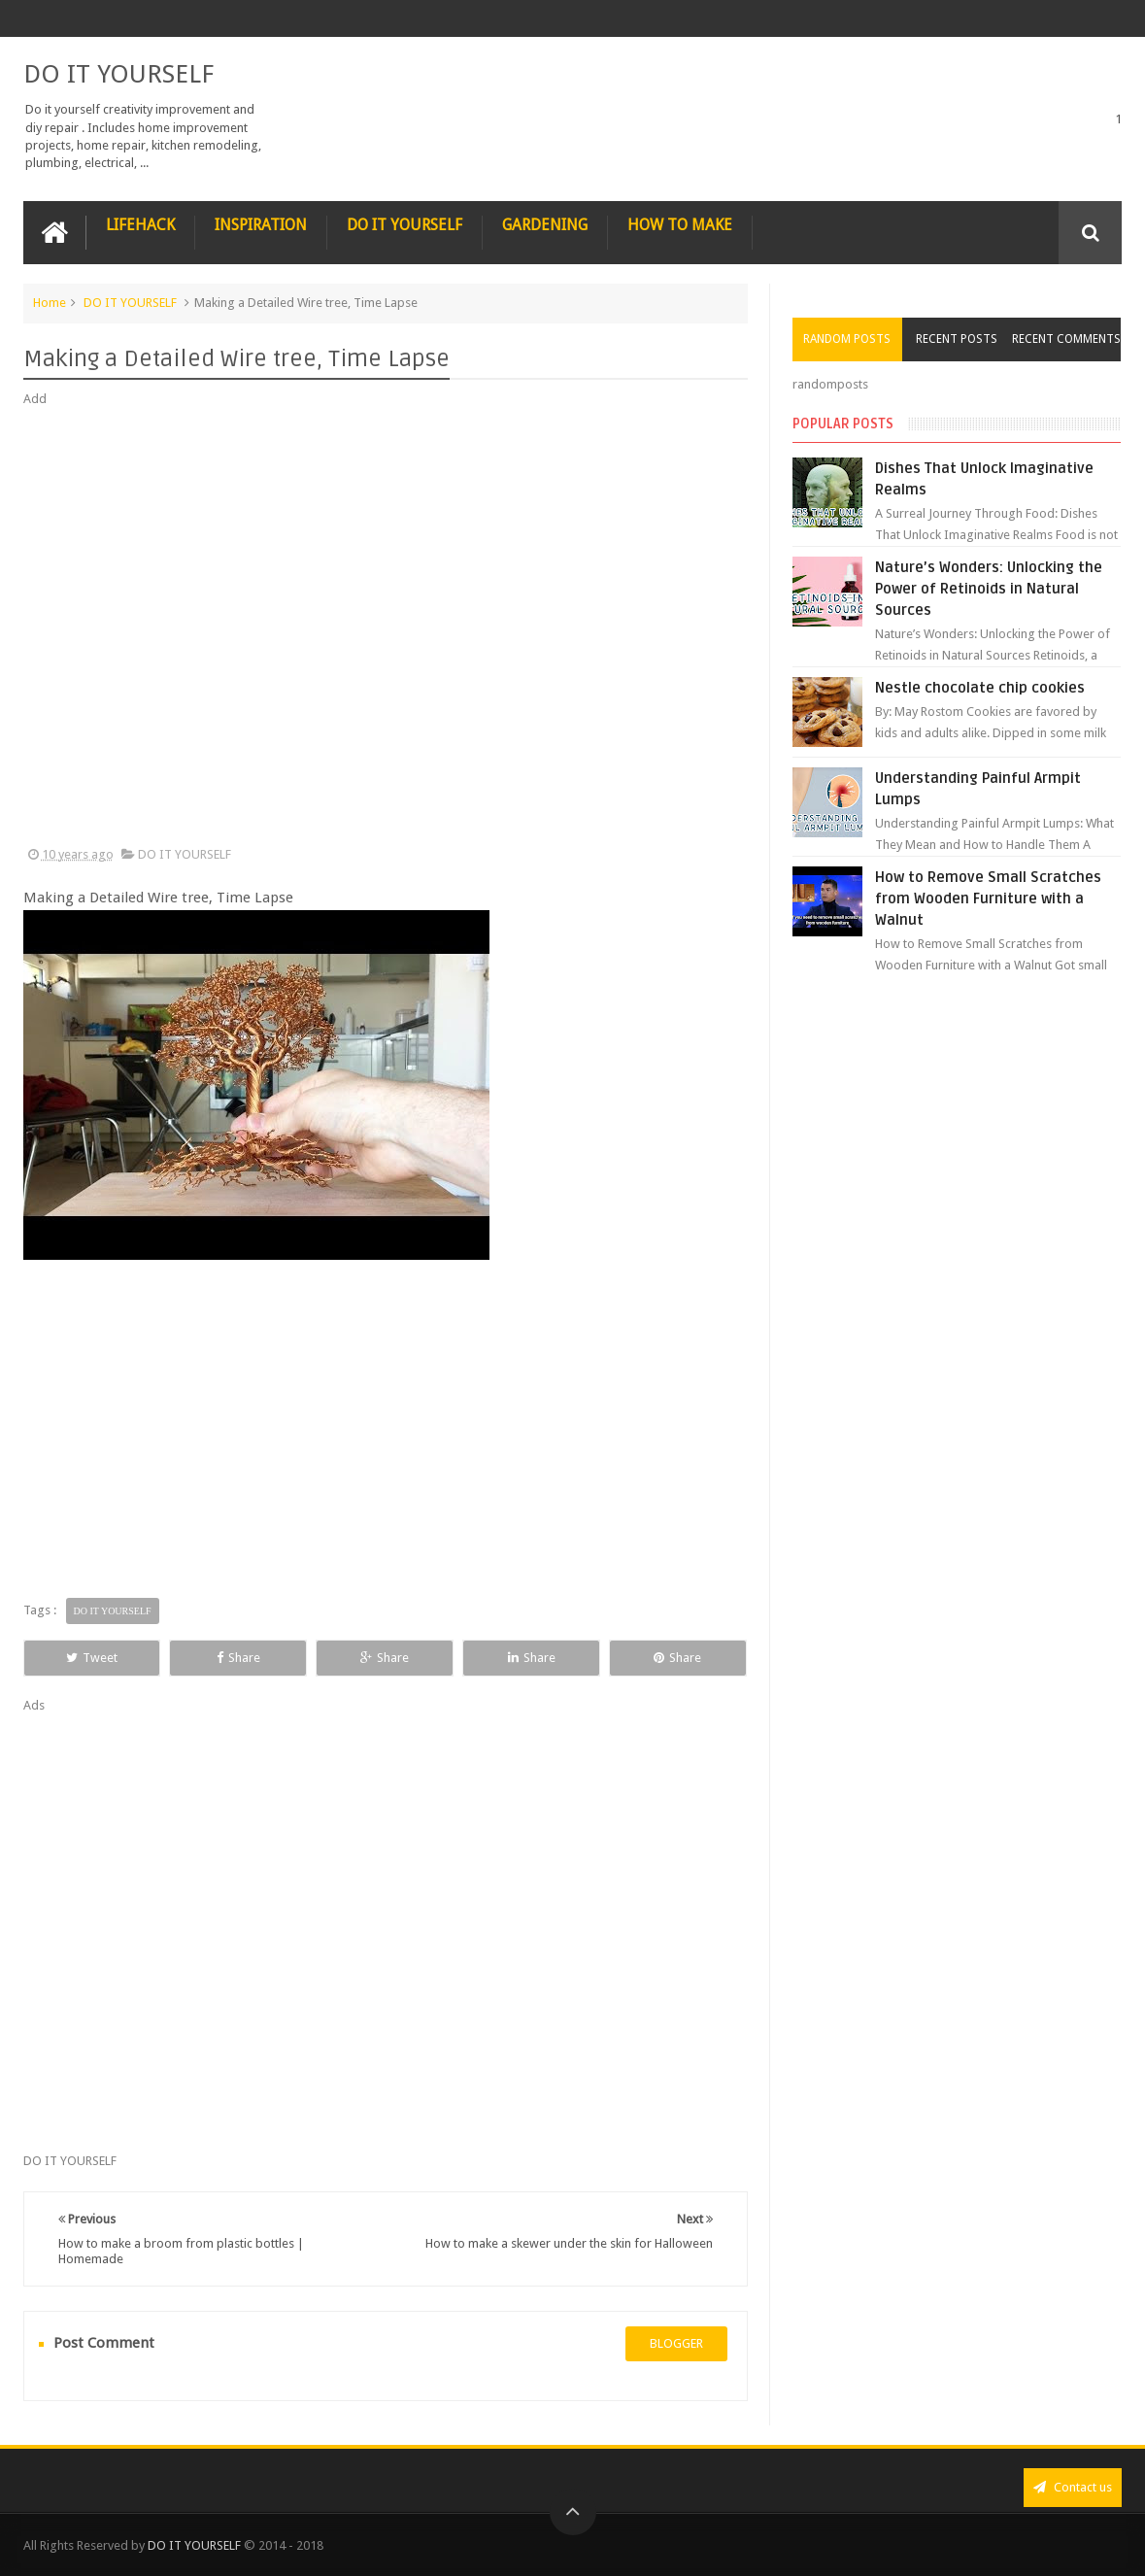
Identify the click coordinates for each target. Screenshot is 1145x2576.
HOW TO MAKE (679, 225)
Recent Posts (956, 339)
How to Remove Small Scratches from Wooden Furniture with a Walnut (988, 898)
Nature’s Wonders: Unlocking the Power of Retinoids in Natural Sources (988, 589)
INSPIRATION (261, 225)
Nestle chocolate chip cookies (980, 687)
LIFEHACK (140, 225)
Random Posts (847, 339)
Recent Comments (1066, 339)
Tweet (92, 1657)
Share (238, 1657)
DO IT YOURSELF (118, 73)
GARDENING (545, 225)
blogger (676, 2343)
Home (49, 302)
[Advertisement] (386, 627)
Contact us (1072, 2487)
